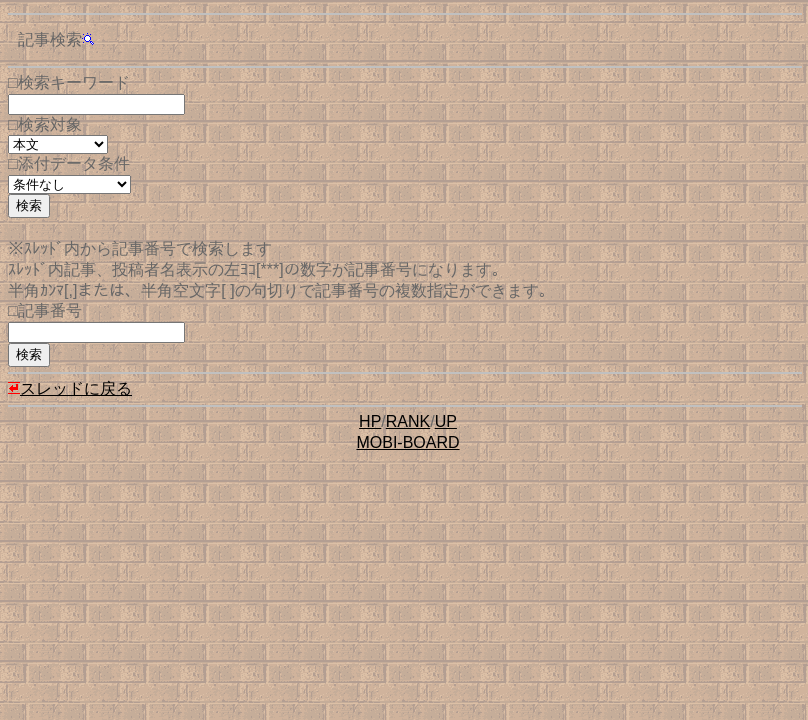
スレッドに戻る (70, 388)
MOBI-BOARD (407, 442)
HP (370, 421)
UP (446, 421)
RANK (408, 421)
